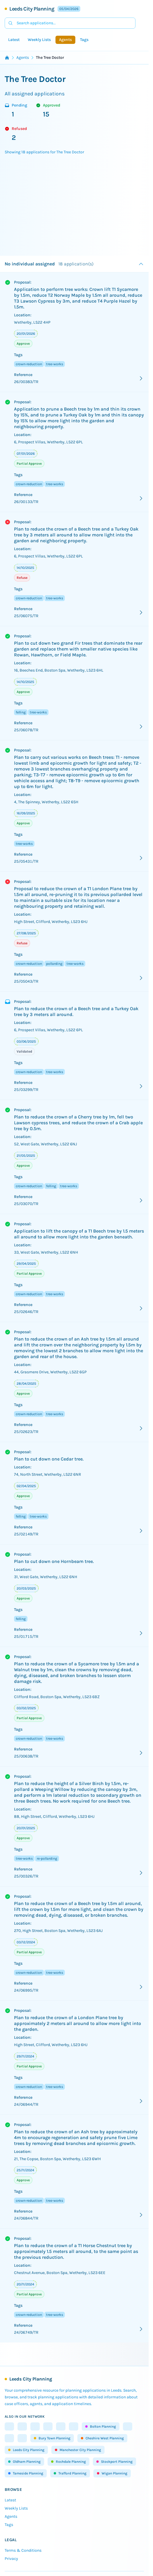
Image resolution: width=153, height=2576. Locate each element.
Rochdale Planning (68, 2462)
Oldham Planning (24, 2462)
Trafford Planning (70, 2473)
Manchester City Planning (78, 2450)
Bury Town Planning (52, 2438)
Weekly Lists (39, 39)
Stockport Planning (114, 2462)
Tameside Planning (25, 2473)
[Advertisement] (76, 205)
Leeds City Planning (31, 9)
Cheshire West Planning (102, 2438)
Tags (84, 39)
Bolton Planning (100, 2426)
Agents (65, 39)
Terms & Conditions (23, 2550)
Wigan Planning (112, 2473)
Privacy (11, 2558)
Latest (14, 39)
